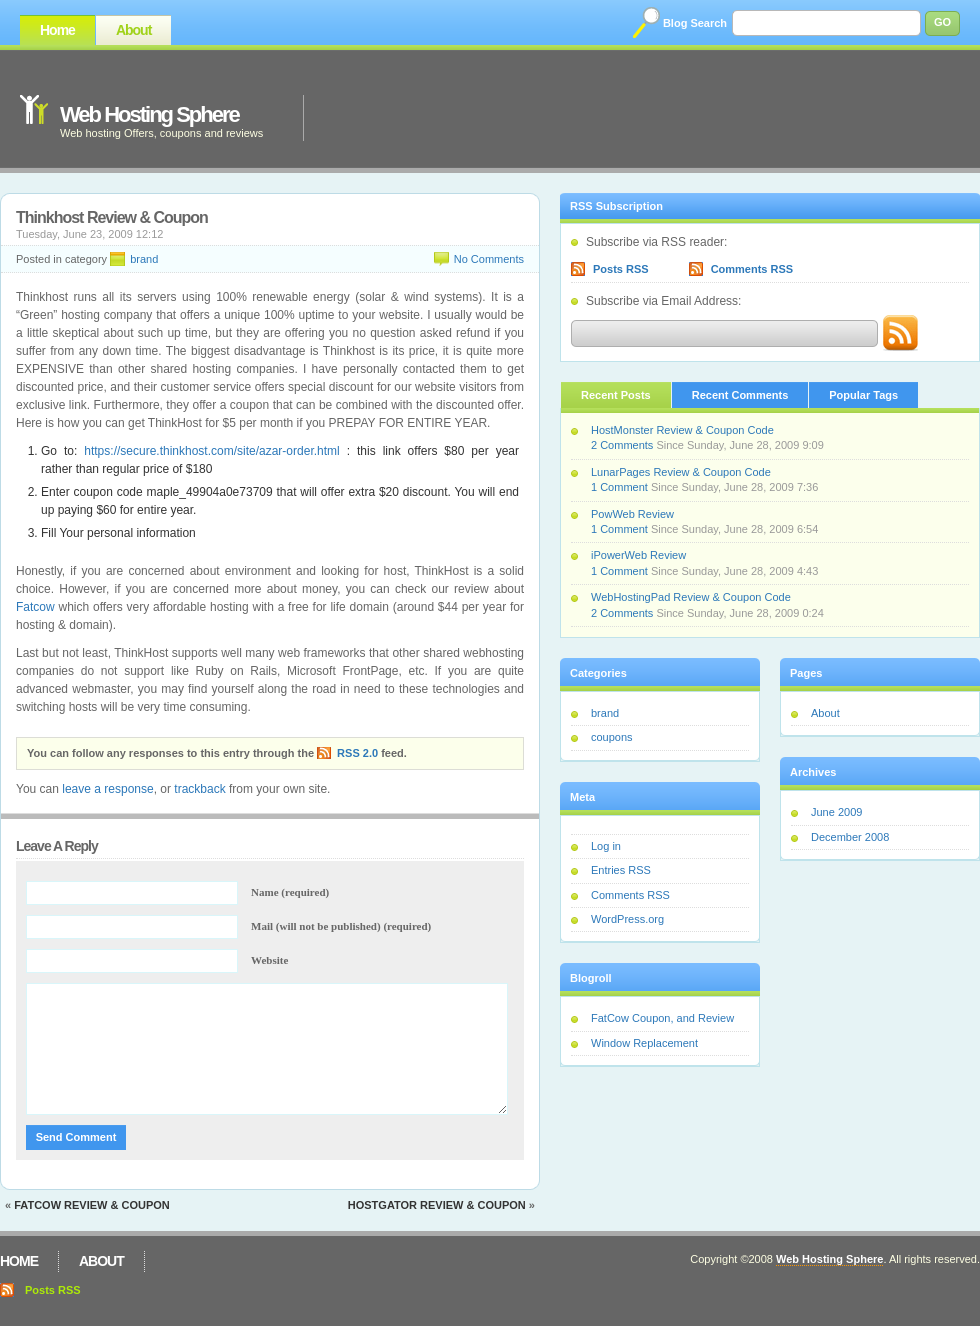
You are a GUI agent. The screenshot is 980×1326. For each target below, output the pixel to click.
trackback (199, 789)
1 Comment (619, 487)
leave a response (107, 789)
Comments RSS (752, 269)
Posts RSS (621, 269)
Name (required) (290, 892)
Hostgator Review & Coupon (437, 1205)
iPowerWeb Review (638, 555)
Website (269, 960)
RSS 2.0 (357, 753)
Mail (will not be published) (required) (341, 926)
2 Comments (622, 445)
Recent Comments (740, 395)
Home (57, 30)
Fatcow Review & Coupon (92, 1205)
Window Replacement (644, 1043)
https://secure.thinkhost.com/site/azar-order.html (211, 451)
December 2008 (850, 837)
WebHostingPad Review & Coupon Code (691, 597)
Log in (606, 846)
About (133, 30)
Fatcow (35, 607)
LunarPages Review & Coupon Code (681, 472)
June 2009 (836, 812)
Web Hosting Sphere (149, 114)
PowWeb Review (632, 514)
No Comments (489, 259)
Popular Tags (863, 395)
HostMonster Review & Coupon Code (682, 430)
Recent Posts (616, 395)
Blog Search (695, 23)
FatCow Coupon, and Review (662, 1018)
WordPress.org (627, 919)
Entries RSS (621, 870)
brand (144, 259)
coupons (612, 737)
